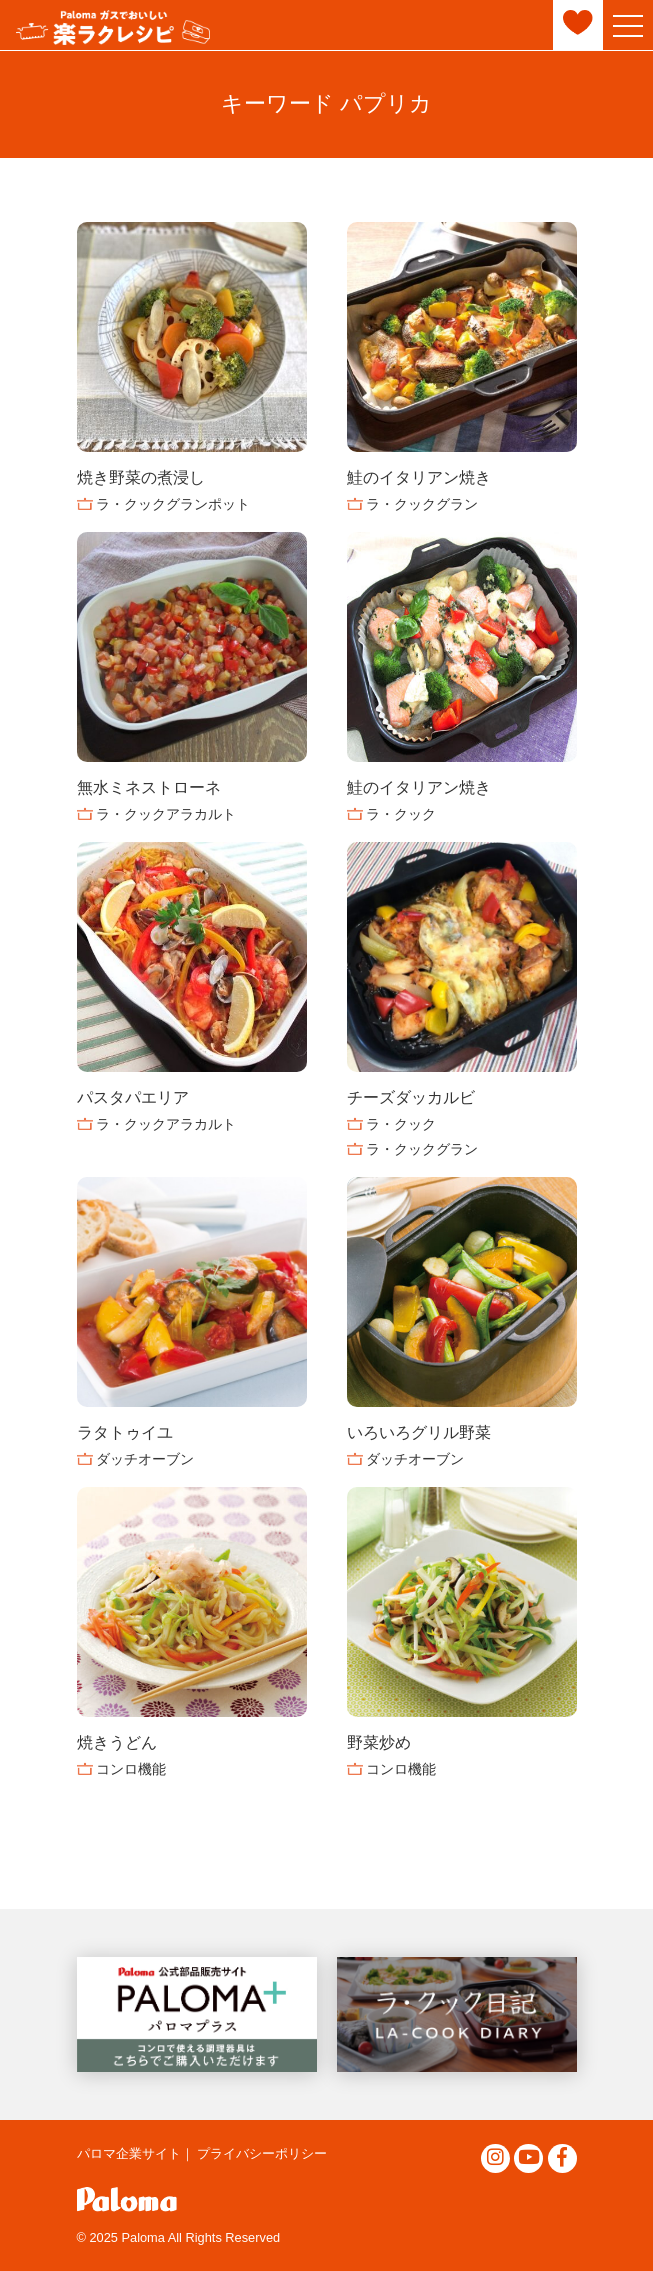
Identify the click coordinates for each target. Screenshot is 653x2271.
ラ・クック (401, 814)
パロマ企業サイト (129, 2153)
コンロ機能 (131, 1769)
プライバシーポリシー (262, 2153)
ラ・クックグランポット (173, 504)
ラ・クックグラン (422, 504)
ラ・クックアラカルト (166, 814)
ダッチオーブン (145, 1459)
